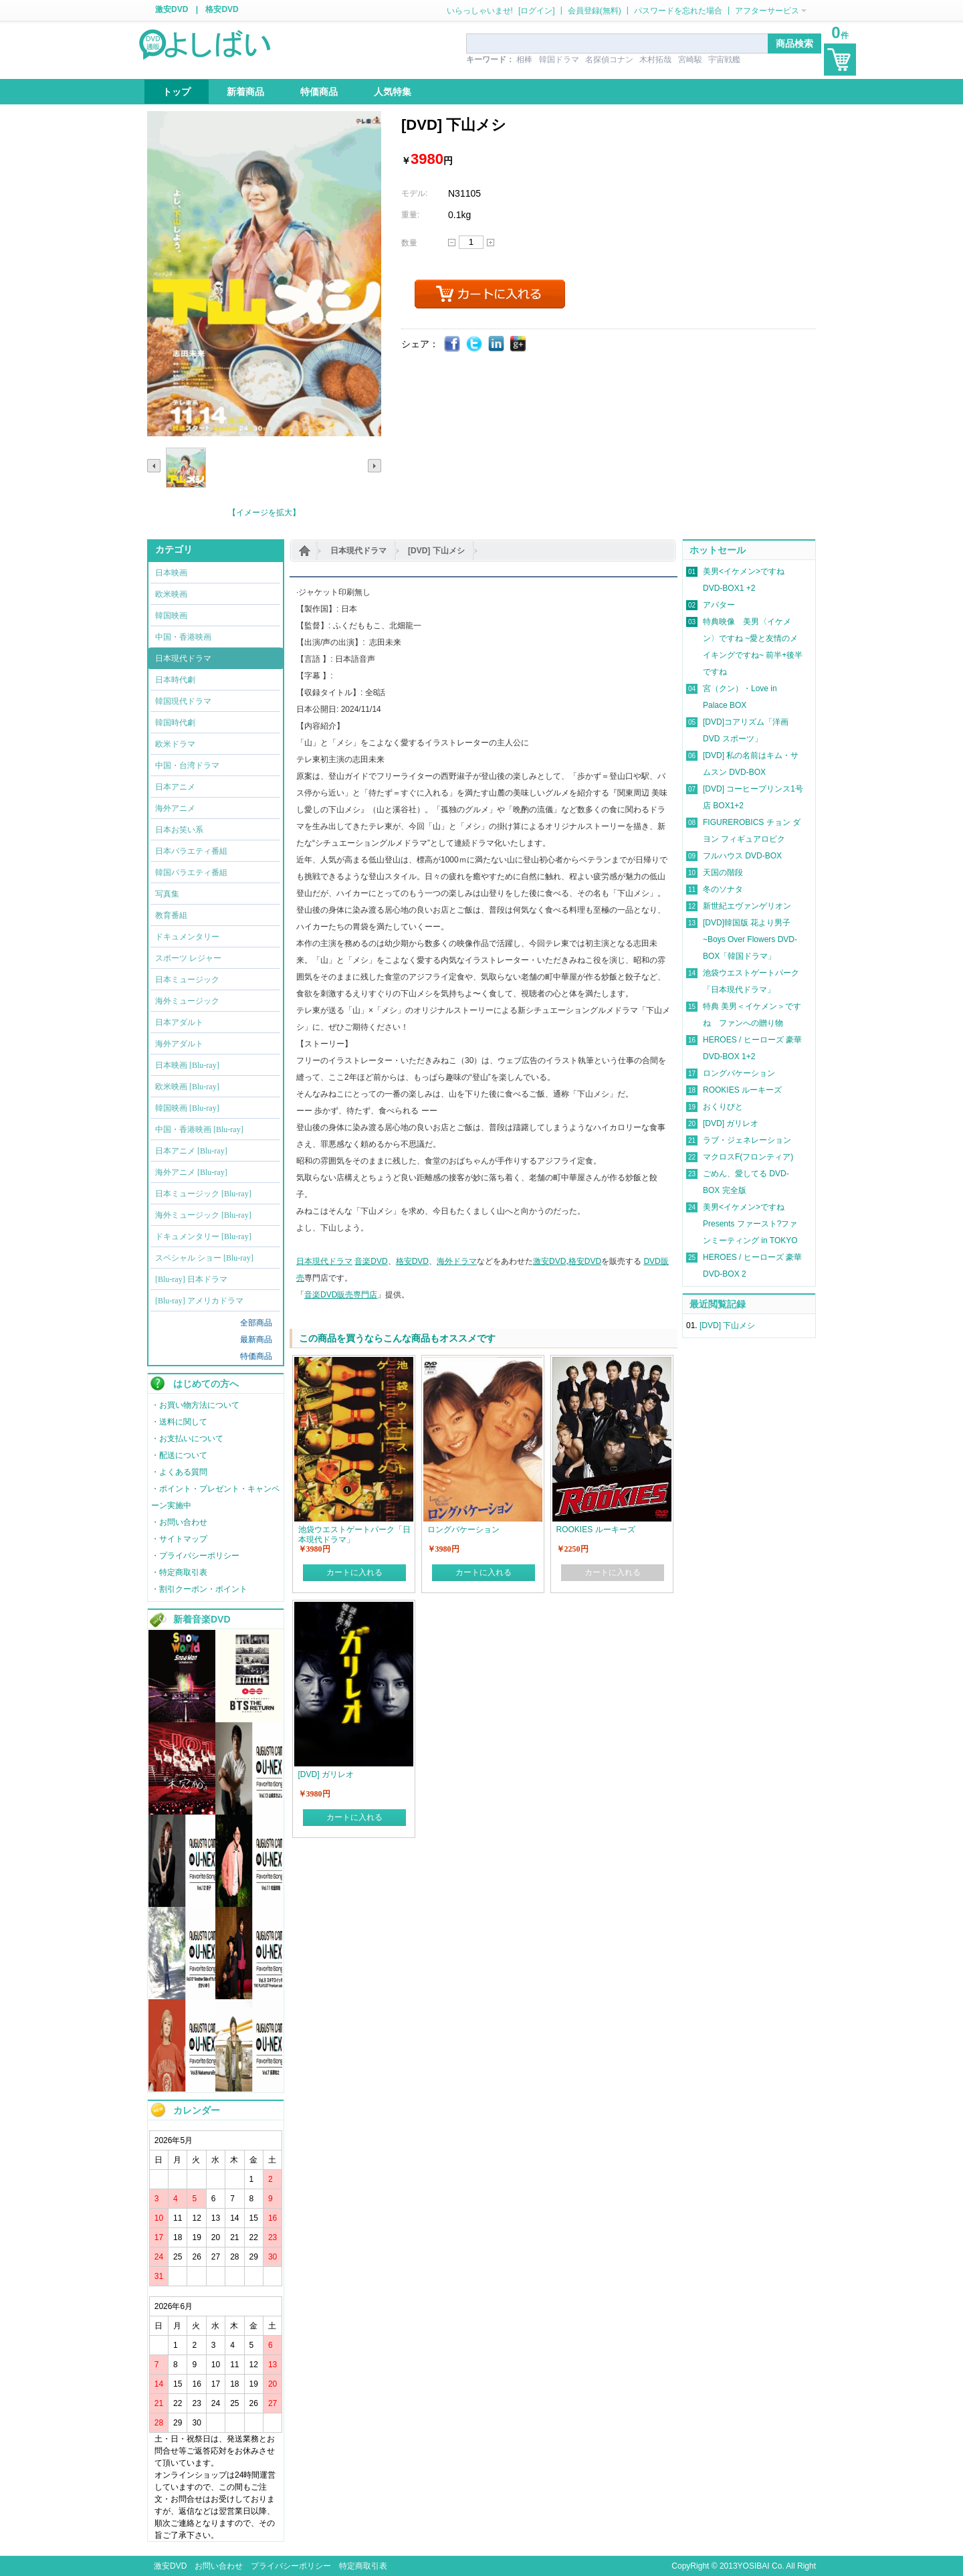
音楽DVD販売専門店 (340, 1294)
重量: (410, 214)
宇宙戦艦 (724, 59)
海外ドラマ (457, 1261)
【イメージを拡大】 (264, 512)
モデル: (414, 193)
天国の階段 (723, 872)
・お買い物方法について (195, 1405)
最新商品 (256, 1339)
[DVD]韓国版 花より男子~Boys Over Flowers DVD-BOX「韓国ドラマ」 (750, 939)
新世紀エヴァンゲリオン (747, 906)
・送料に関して (179, 1422)
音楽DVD (370, 1261)
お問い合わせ (219, 2566)
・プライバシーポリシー (195, 1555)
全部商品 (256, 1322)
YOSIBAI (754, 2566)
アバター (719, 605)
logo (206, 43)
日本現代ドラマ (358, 550)
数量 (409, 243)
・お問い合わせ (179, 1522)
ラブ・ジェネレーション (747, 1140)
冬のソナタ (723, 889)
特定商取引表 (363, 2566)
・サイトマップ (179, 1539)
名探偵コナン (609, 59)
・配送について (179, 1455)
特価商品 (256, 1356)
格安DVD (221, 9)
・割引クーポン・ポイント (199, 1589)
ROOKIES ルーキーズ (742, 1090)
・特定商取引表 (179, 1572)
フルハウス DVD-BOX (742, 855)
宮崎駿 (690, 59)
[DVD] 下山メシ (436, 550)
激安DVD (171, 9)
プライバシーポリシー (291, 2566)
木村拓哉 (655, 59)
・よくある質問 (179, 1472)
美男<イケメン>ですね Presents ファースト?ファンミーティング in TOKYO (750, 1223)
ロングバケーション (739, 1073)
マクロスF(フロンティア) (748, 1157)
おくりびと (723, 1106)
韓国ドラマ (559, 59)
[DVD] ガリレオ (730, 1123)
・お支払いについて (187, 1438)
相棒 (524, 59)
